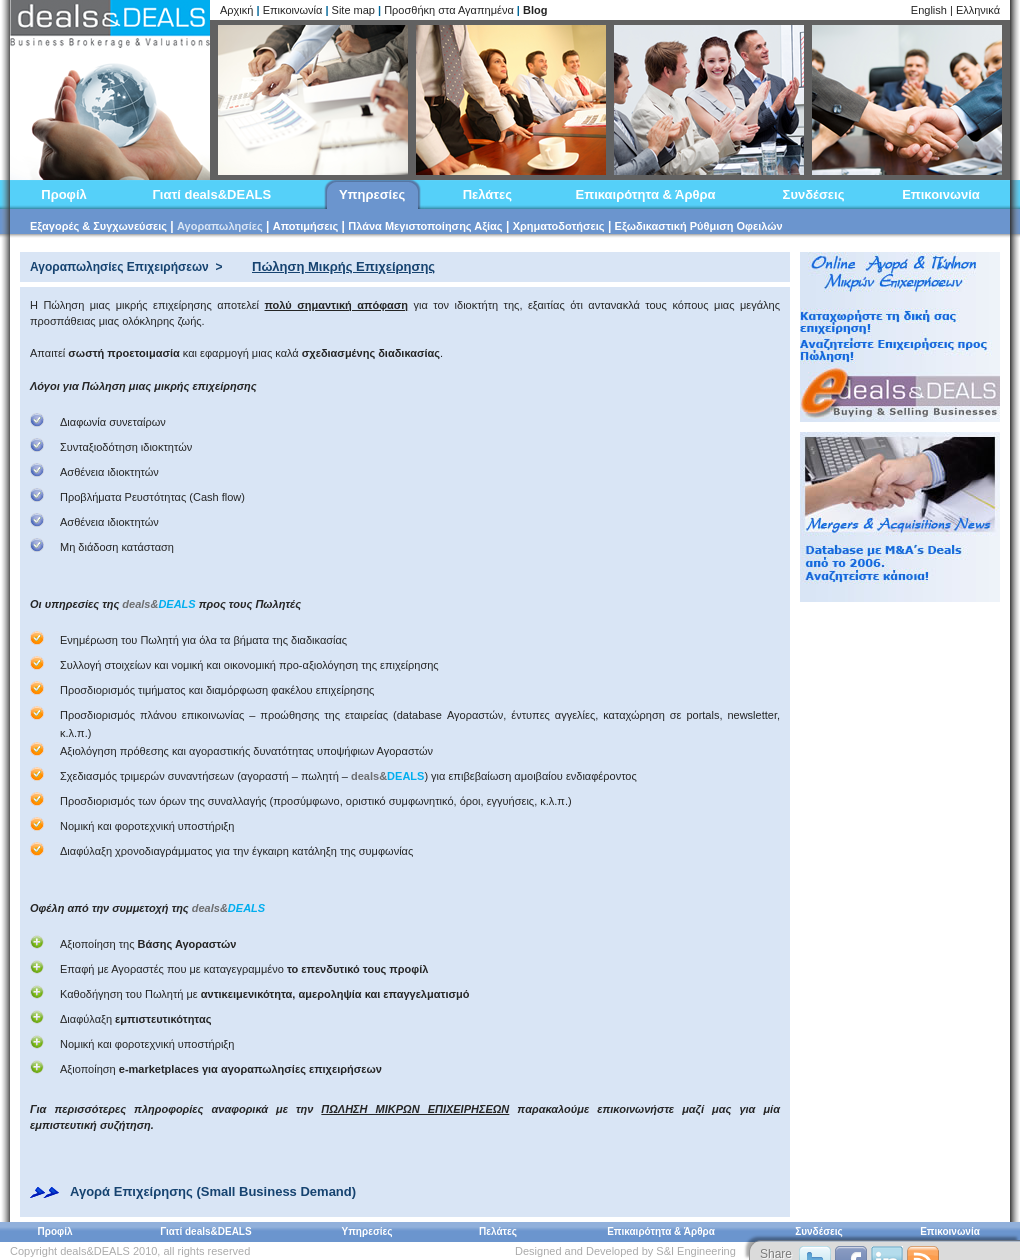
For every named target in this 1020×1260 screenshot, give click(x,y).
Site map (353, 10)
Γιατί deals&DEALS (211, 194)
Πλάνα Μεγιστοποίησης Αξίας (425, 226)
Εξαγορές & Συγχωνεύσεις (98, 226)
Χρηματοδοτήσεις (559, 226)
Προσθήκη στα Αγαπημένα (449, 10)
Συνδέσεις (814, 194)
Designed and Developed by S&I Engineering (625, 1251)
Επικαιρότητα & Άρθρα (646, 194)
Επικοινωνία (293, 10)
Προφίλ (64, 194)
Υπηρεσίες (372, 194)
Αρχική (236, 10)
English (929, 10)
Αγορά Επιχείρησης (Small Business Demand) (213, 1191)
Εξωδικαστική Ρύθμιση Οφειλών (699, 226)
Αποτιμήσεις (305, 226)
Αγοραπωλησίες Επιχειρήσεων (119, 267)
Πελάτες (487, 194)
